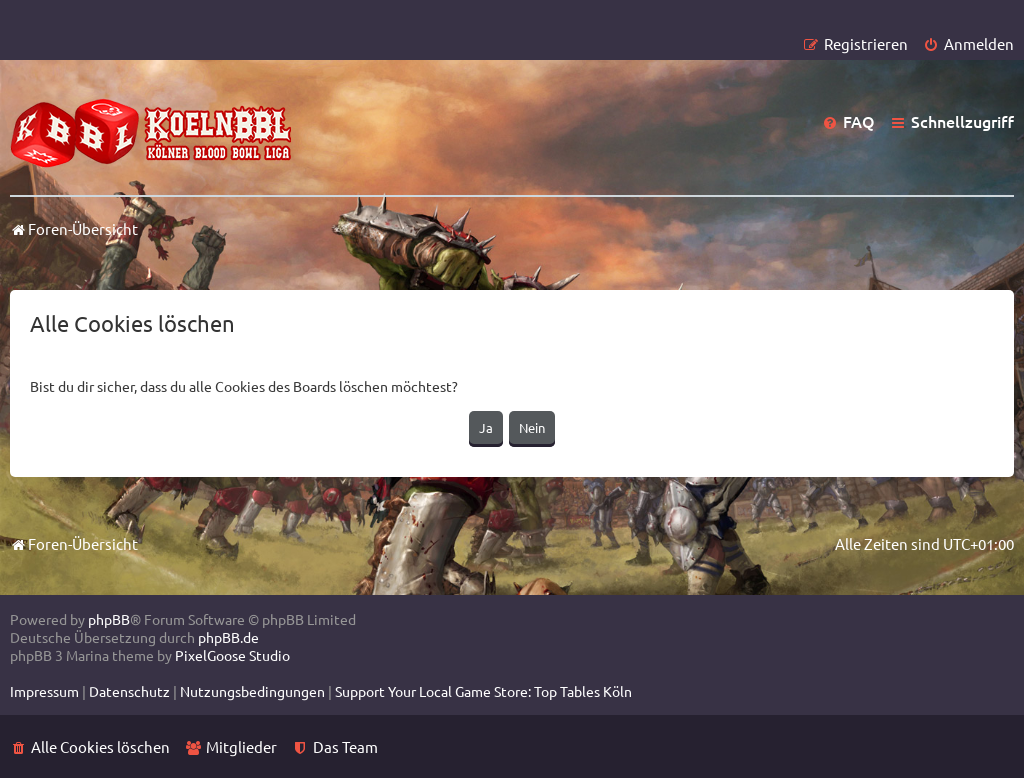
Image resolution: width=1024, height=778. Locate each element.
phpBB (109, 619)
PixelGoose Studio (232, 655)
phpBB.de (228, 637)
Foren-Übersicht (74, 543)
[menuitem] (968, 43)
